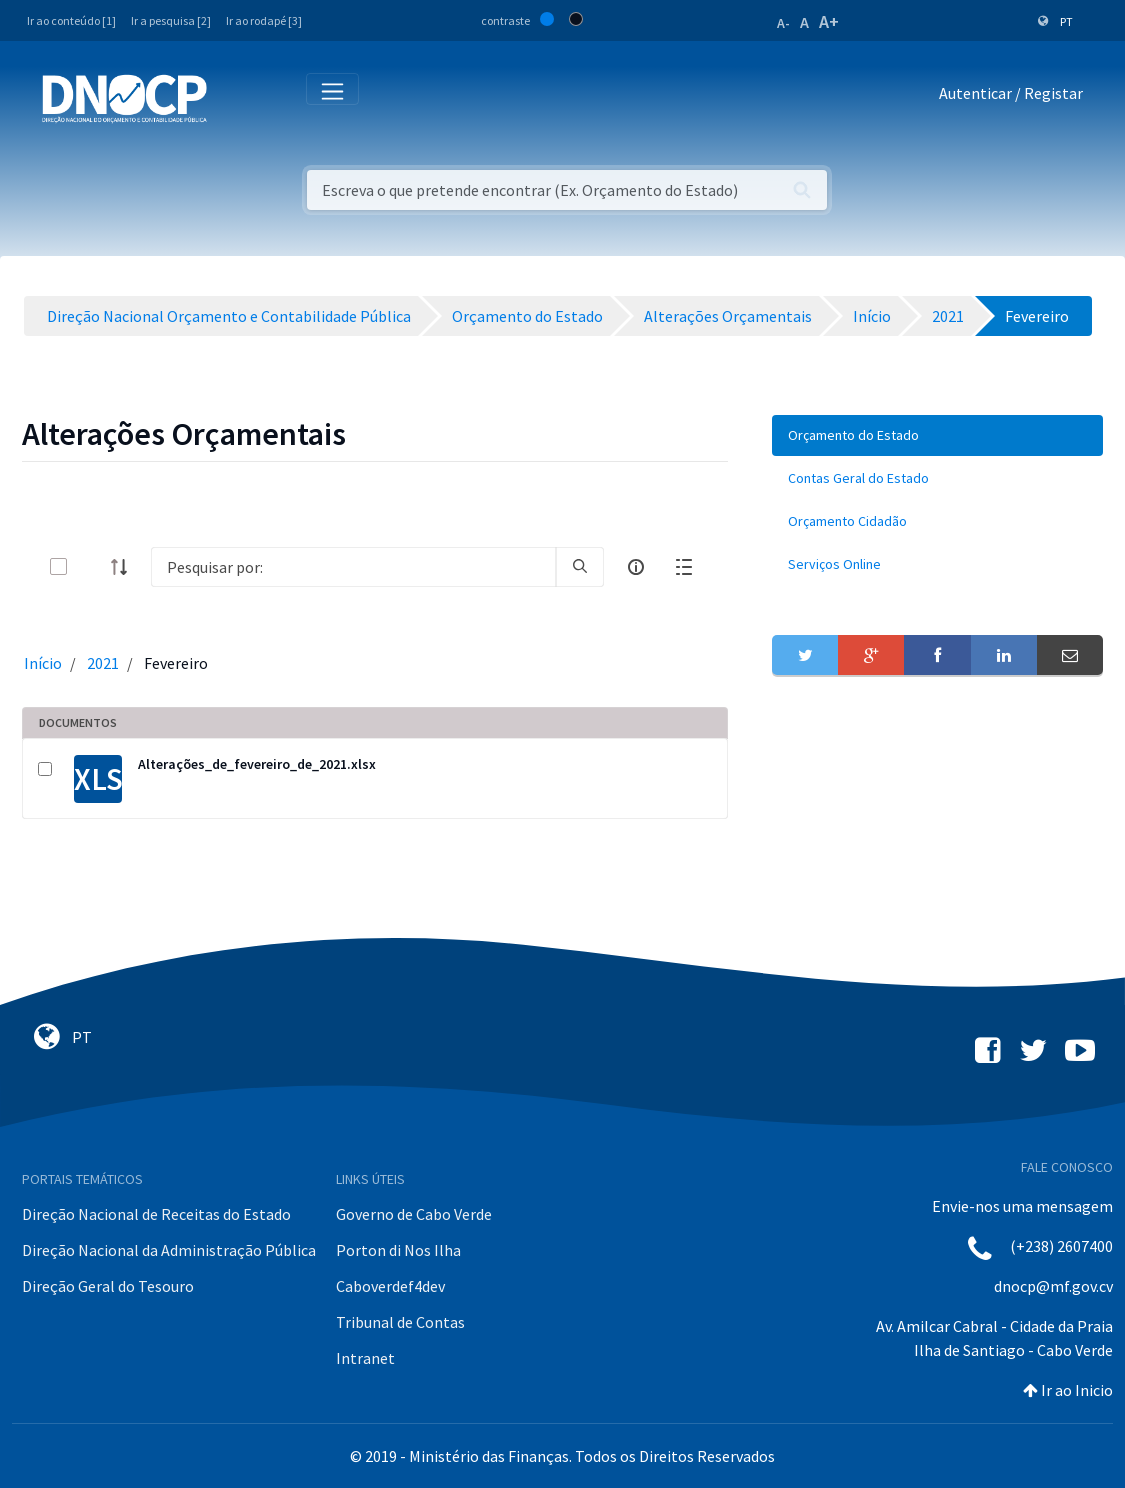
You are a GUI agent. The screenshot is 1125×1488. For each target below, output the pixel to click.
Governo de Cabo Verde (414, 1214)
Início (43, 663)
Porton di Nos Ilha (398, 1250)
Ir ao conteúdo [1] (71, 20)
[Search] (353, 567)
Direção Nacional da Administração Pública (169, 1250)
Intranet (365, 1358)
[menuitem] (937, 435)
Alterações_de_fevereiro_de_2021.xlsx (257, 764)
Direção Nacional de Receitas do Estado (156, 1214)
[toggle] (91, 566)
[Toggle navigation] (233, 97)
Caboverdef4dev (390, 1286)
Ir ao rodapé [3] (264, 20)
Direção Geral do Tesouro (108, 1286)
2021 (103, 663)
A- (783, 23)
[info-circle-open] (636, 567)
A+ (829, 21)
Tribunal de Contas (400, 1322)
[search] (580, 567)
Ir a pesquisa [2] (171, 20)
